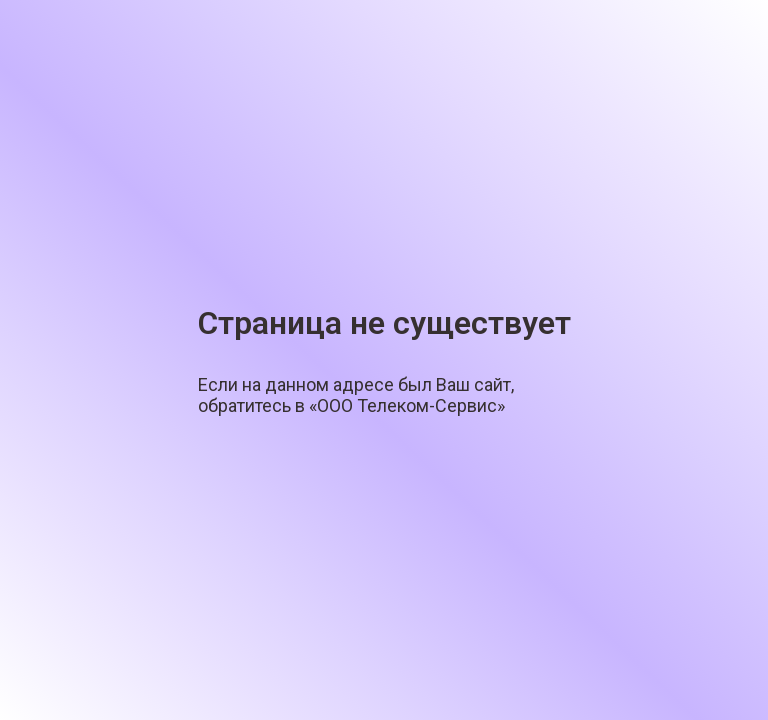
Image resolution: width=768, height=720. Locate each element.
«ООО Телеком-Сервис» (407, 405)
